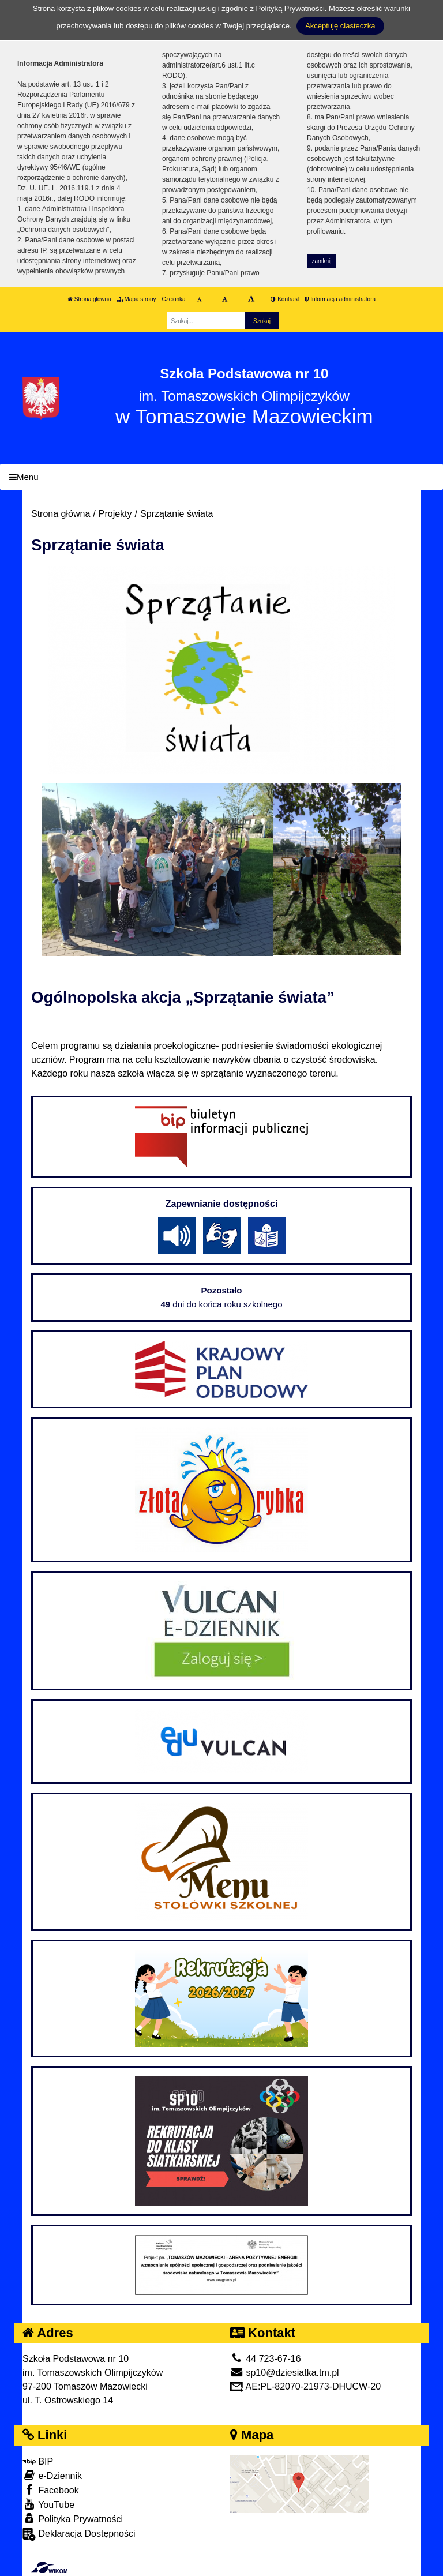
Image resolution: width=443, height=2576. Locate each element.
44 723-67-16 (265, 2359)
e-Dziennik (52, 2475)
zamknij (322, 261)
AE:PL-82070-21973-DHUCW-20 (305, 2386)
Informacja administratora (340, 299)
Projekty (115, 514)
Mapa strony (136, 299)
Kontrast (285, 299)
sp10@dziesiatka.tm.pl (284, 2373)
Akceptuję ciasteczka (340, 25)
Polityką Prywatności (290, 8)
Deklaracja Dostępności (79, 2534)
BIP (37, 2461)
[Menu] (221, 477)
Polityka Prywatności (72, 2518)
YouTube (48, 2504)
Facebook (50, 2489)
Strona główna (89, 299)
